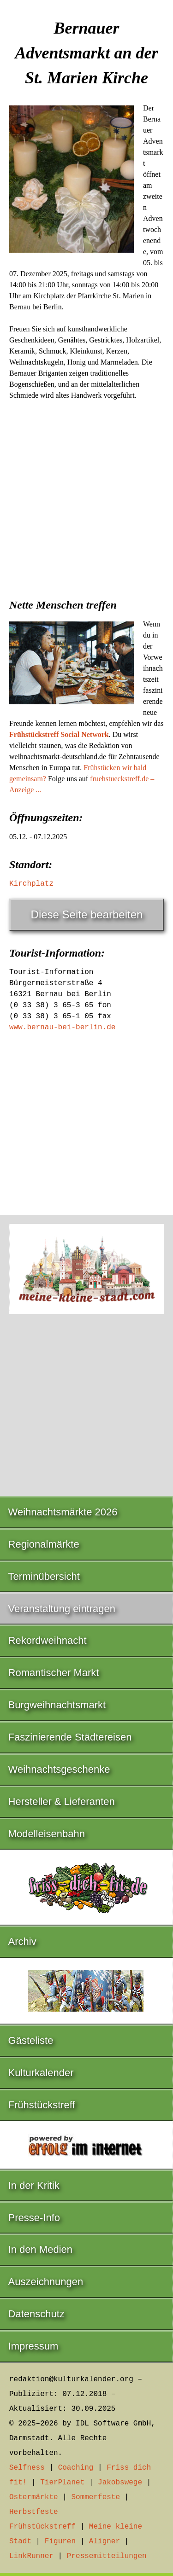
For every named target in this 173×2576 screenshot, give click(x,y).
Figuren (60, 2541)
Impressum (33, 2346)
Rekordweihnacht (47, 1640)
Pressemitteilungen (107, 2556)
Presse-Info (34, 2217)
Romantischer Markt (53, 1672)
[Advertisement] (86, 496)
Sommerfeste (95, 2497)
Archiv (22, 1941)
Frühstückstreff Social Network (59, 734)
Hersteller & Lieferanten (61, 1801)
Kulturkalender (41, 2072)
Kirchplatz (31, 884)
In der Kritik (34, 2185)
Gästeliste (31, 2040)
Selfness (27, 2468)
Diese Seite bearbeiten (87, 914)
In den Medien (40, 2249)
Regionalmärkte (43, 1544)
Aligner (104, 2541)
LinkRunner (31, 2556)
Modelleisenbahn (46, 1833)
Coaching (76, 2468)
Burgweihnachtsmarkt (57, 1705)
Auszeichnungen (46, 2281)
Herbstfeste (33, 2512)
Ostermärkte (33, 2497)
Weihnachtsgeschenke (59, 1769)
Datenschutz (36, 2314)
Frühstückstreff (41, 2105)
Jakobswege (120, 2482)
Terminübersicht (44, 1576)
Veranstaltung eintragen (61, 1608)
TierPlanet (62, 2482)
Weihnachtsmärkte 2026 (63, 1512)
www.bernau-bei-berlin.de (62, 1027)
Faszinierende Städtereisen (70, 1737)
